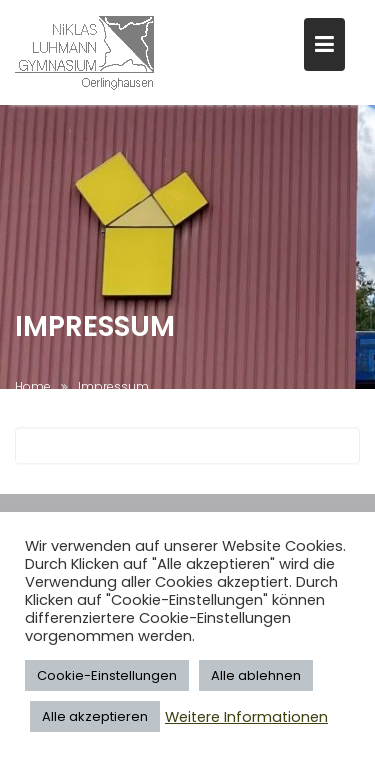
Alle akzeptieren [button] (95, 716)
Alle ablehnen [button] (256, 675)
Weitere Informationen (246, 717)
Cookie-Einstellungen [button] (107, 675)
